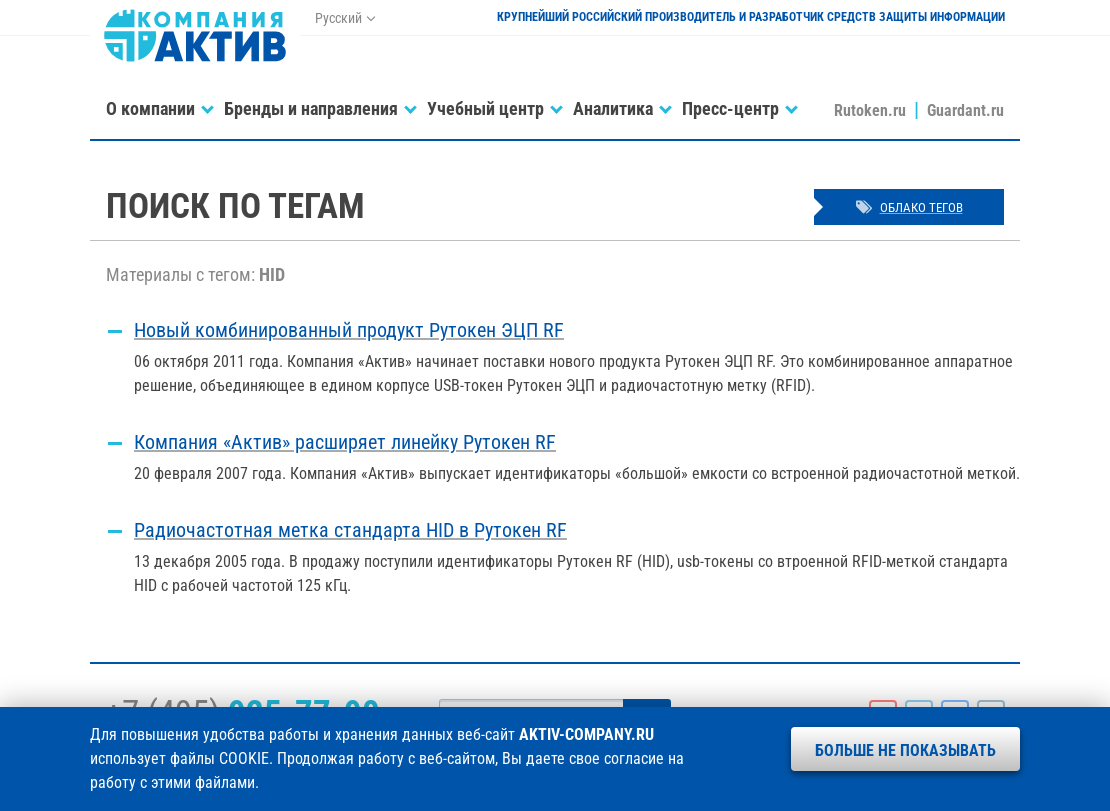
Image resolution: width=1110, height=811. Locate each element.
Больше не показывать (905, 750)
